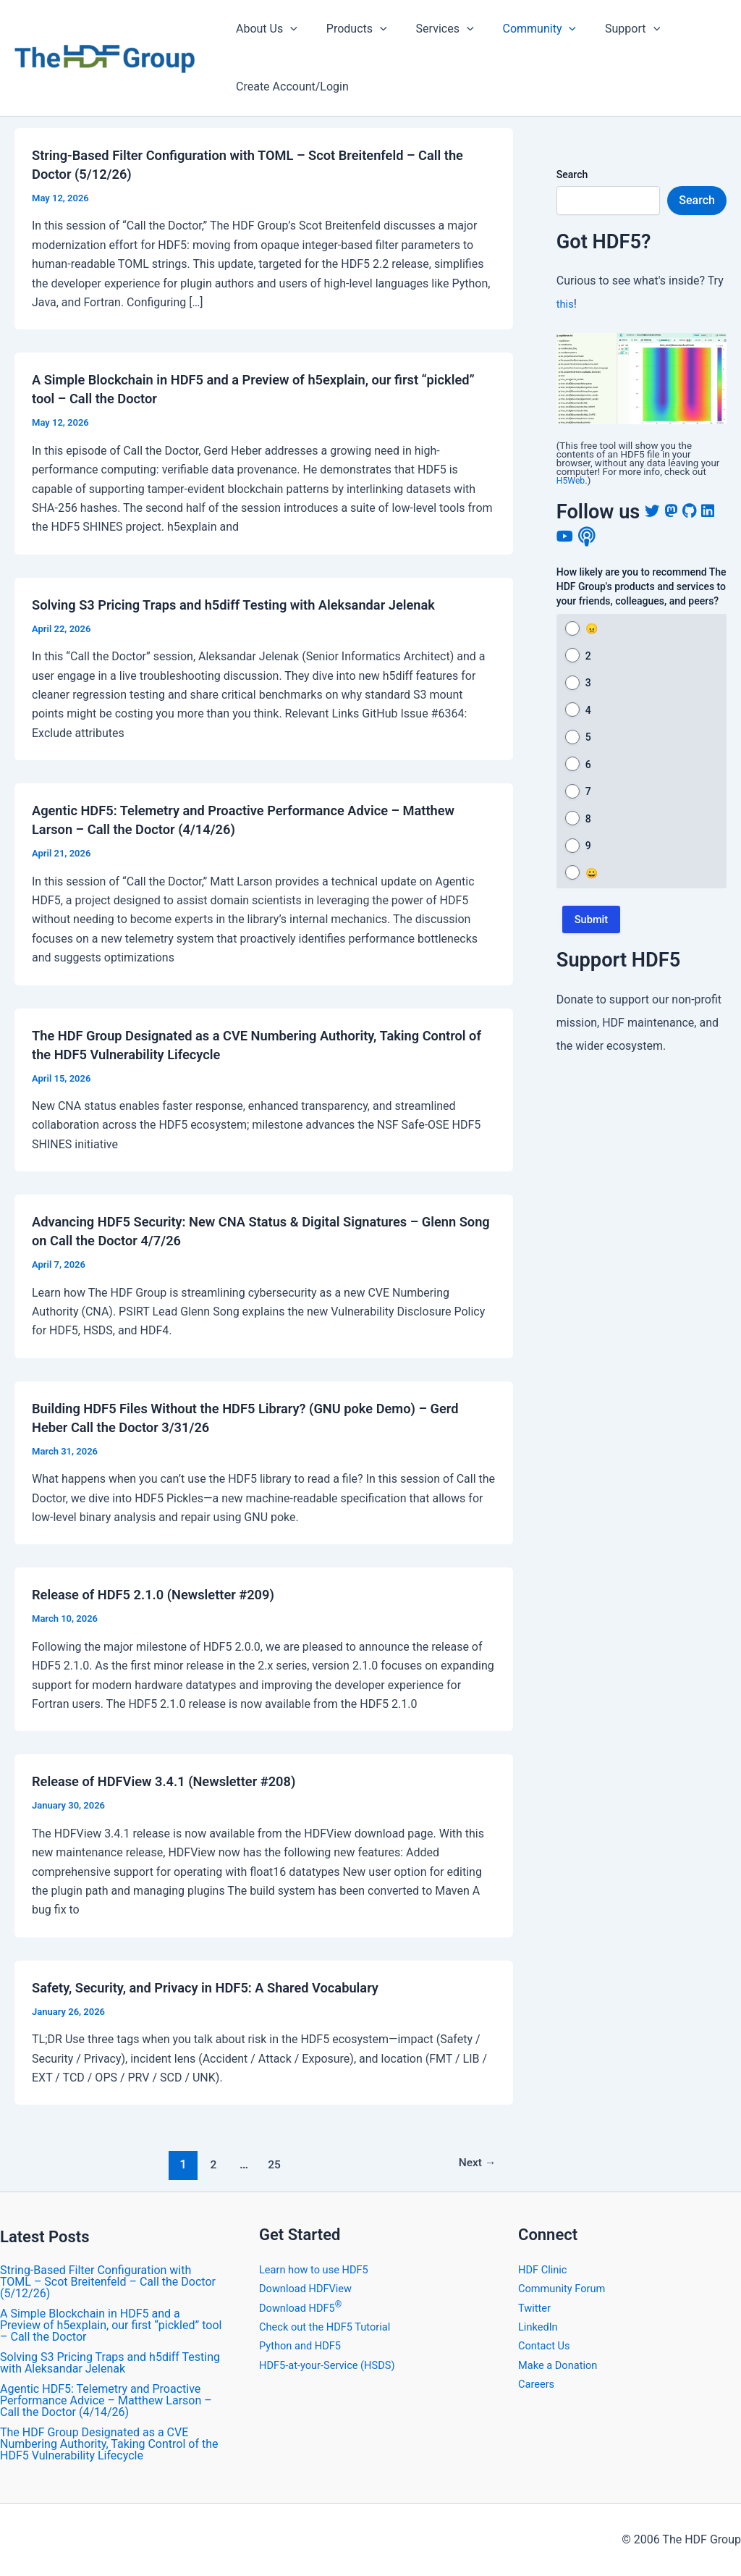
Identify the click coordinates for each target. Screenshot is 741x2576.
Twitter (536, 2308)
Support (606, 29)
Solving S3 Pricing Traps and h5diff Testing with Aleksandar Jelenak (253, 604)
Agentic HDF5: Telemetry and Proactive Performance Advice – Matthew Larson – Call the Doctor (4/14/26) (106, 2400)
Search (572, 174)
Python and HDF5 (304, 2345)
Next (473, 2164)
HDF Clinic (545, 2269)
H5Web (572, 480)
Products (348, 29)
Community (519, 29)
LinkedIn (540, 2326)
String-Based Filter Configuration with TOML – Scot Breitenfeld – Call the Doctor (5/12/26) (108, 2281)
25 (272, 2164)
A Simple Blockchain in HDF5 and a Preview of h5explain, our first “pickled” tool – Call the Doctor (110, 2325)
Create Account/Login (289, 86)
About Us (264, 29)
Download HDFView (310, 2288)
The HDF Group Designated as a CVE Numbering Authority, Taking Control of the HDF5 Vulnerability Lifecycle (109, 2443)
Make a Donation (561, 2365)
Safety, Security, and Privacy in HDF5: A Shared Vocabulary (222, 1987)
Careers (538, 2384)
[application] (287, 29)
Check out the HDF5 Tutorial (331, 2326)
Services (431, 29)
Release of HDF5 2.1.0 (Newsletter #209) (164, 1594)
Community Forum (566, 2288)
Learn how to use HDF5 (318, 2269)
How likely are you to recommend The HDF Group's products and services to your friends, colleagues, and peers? (641, 586)
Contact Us (546, 2345)
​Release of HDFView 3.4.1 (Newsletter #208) (176, 1781)
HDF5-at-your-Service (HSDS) (333, 2365)
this (565, 304)
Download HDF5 (304, 2308)
